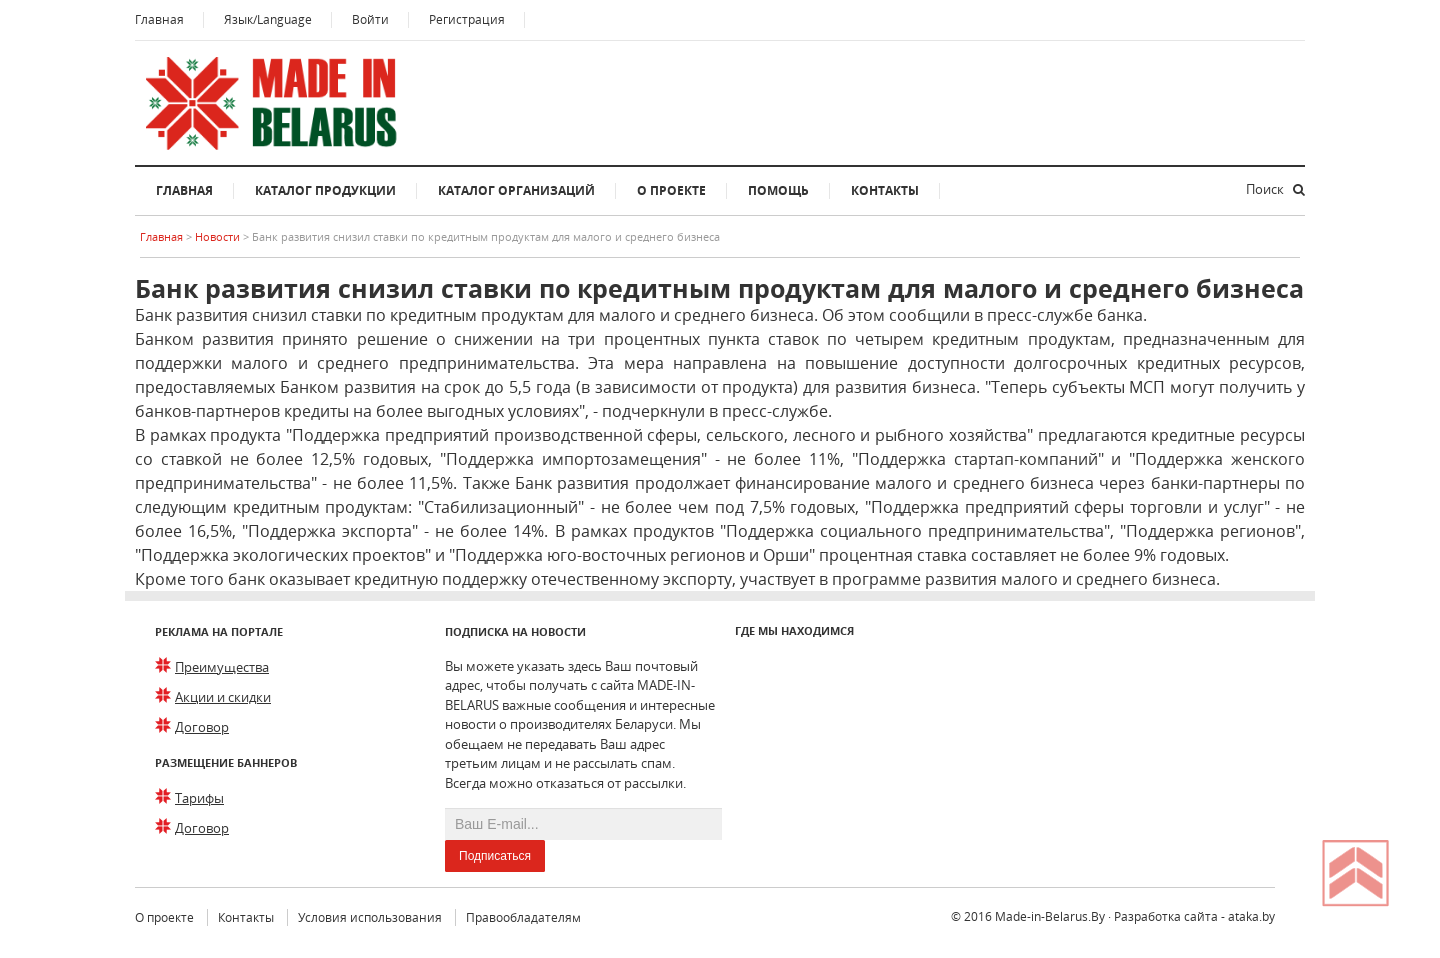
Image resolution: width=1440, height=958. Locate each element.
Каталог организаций (516, 190)
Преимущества (222, 667)
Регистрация (467, 19)
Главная (159, 19)
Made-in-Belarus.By (1050, 916)
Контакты (885, 190)
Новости (219, 236)
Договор (202, 727)
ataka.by (1251, 916)
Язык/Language (268, 19)
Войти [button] (370, 19)
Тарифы (199, 798)
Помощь (778, 190)
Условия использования (370, 917)
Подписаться (495, 856)
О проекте (671, 190)
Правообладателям (523, 917)
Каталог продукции (325, 190)
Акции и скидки (223, 697)
